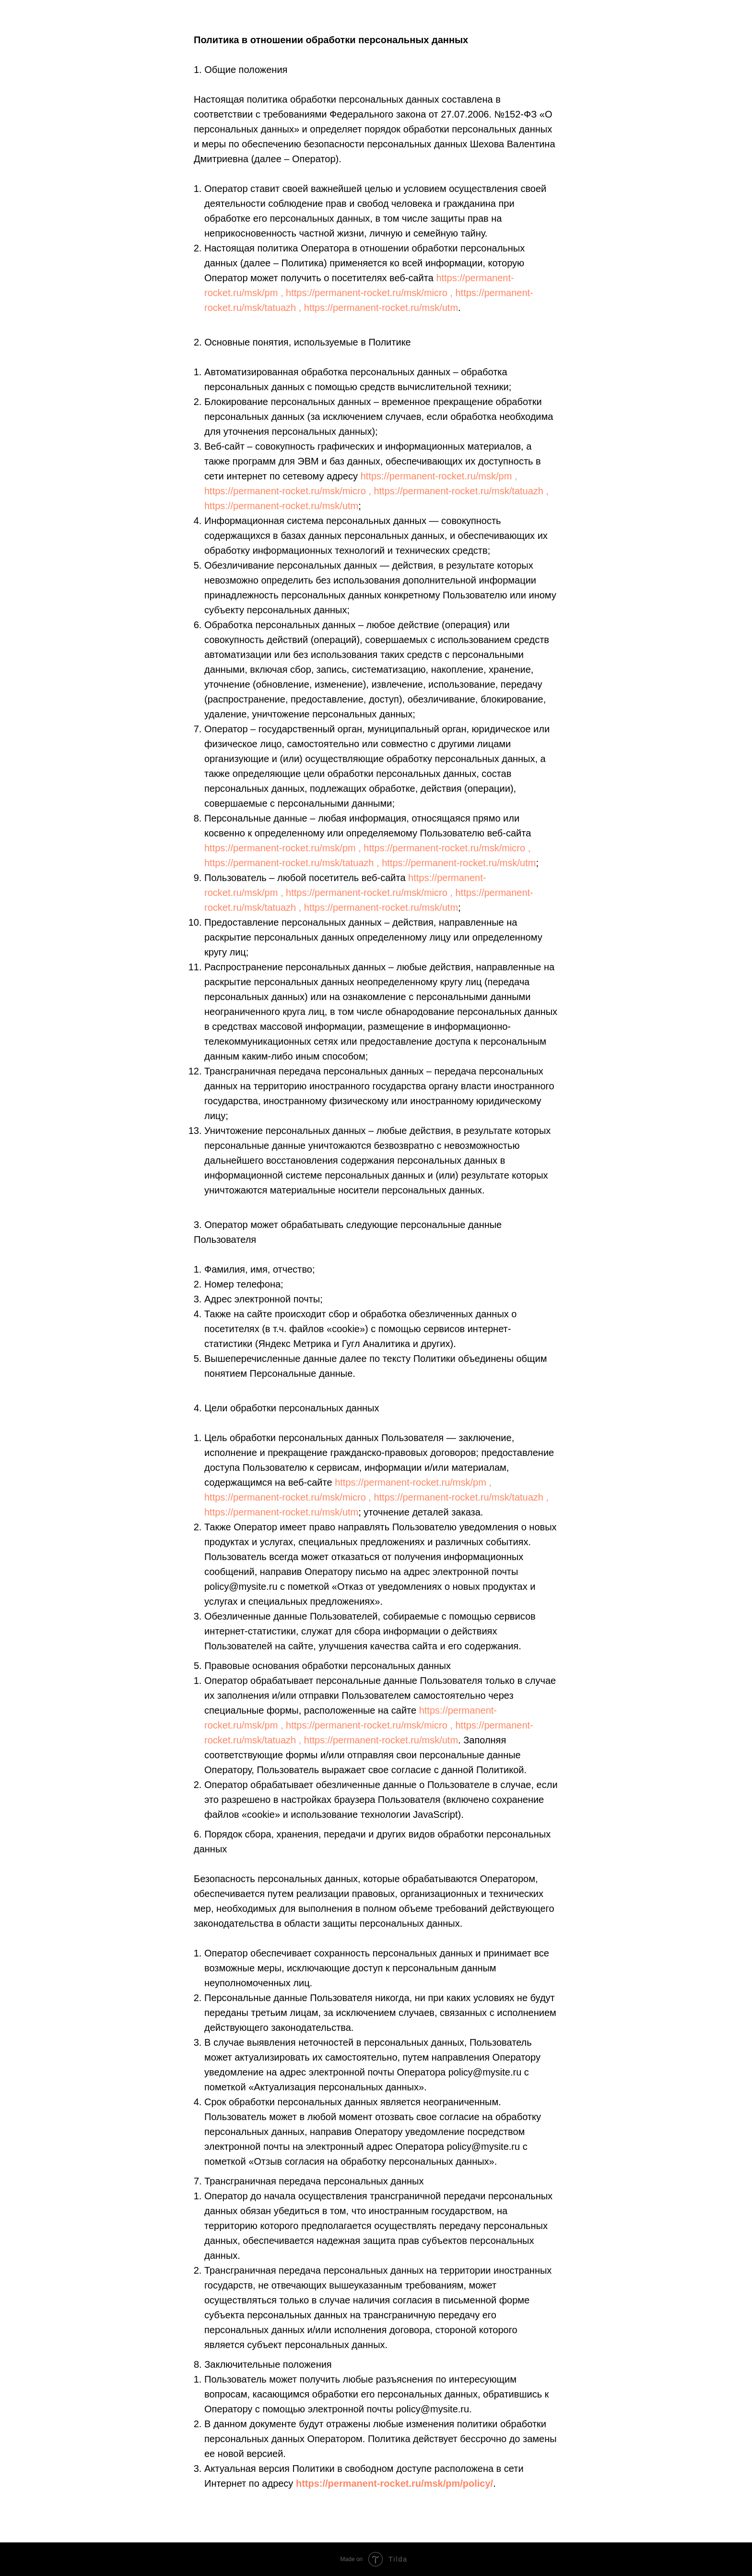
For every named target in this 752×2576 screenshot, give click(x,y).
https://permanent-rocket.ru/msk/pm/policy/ (394, 2483)
